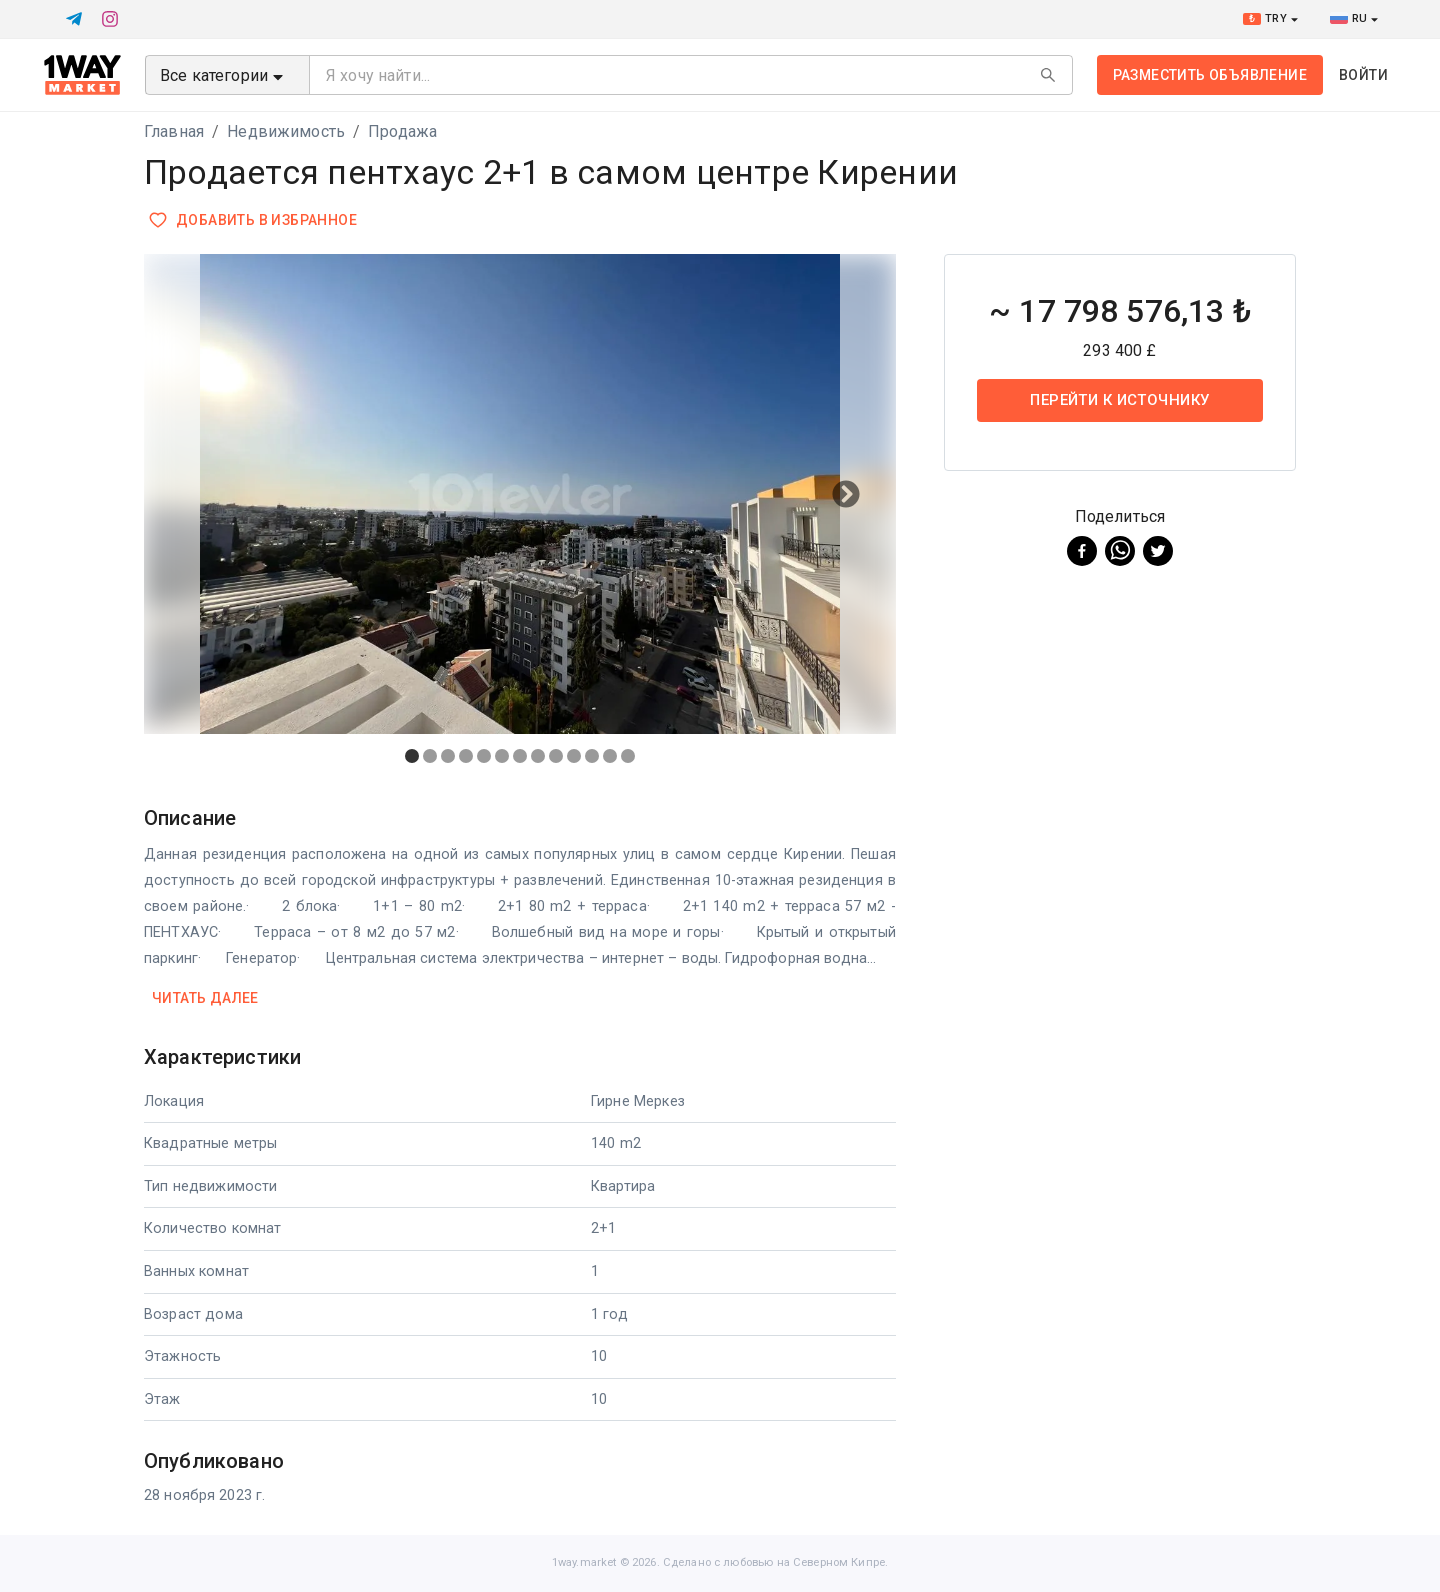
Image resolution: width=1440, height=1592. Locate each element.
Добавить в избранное (254, 220)
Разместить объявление (1210, 75)
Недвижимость (286, 131)
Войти (1363, 75)
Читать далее (205, 998)
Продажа (402, 131)
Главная (174, 131)
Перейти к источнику (1120, 400)
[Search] (1048, 75)
